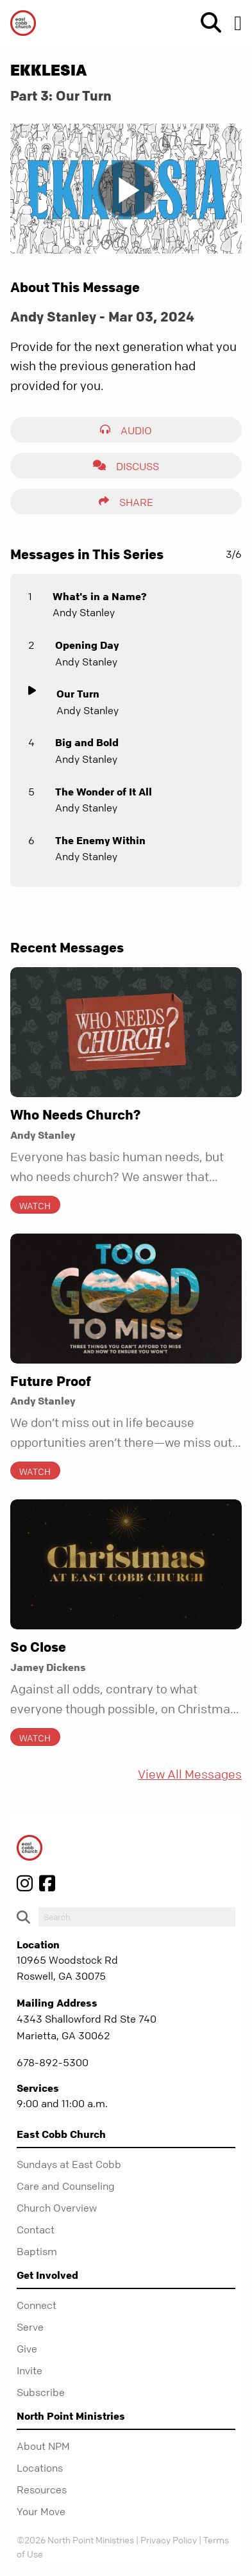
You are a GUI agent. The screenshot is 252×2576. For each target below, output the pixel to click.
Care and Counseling (66, 2186)
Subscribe (41, 2392)
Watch (35, 1205)
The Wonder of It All (103, 791)
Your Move (41, 2511)
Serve (30, 2326)
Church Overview (57, 2207)
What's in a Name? (100, 596)
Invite (29, 2370)
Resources (42, 2489)
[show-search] (205, 23)
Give (27, 2348)
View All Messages (190, 1774)
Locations (40, 2467)
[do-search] (136, 1917)
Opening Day (87, 645)
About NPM (43, 2446)
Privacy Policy (168, 2539)
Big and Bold (87, 742)
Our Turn (77, 693)
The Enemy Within (100, 840)
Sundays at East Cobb (69, 2164)
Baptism (37, 2251)
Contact (36, 2229)
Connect (36, 2305)
